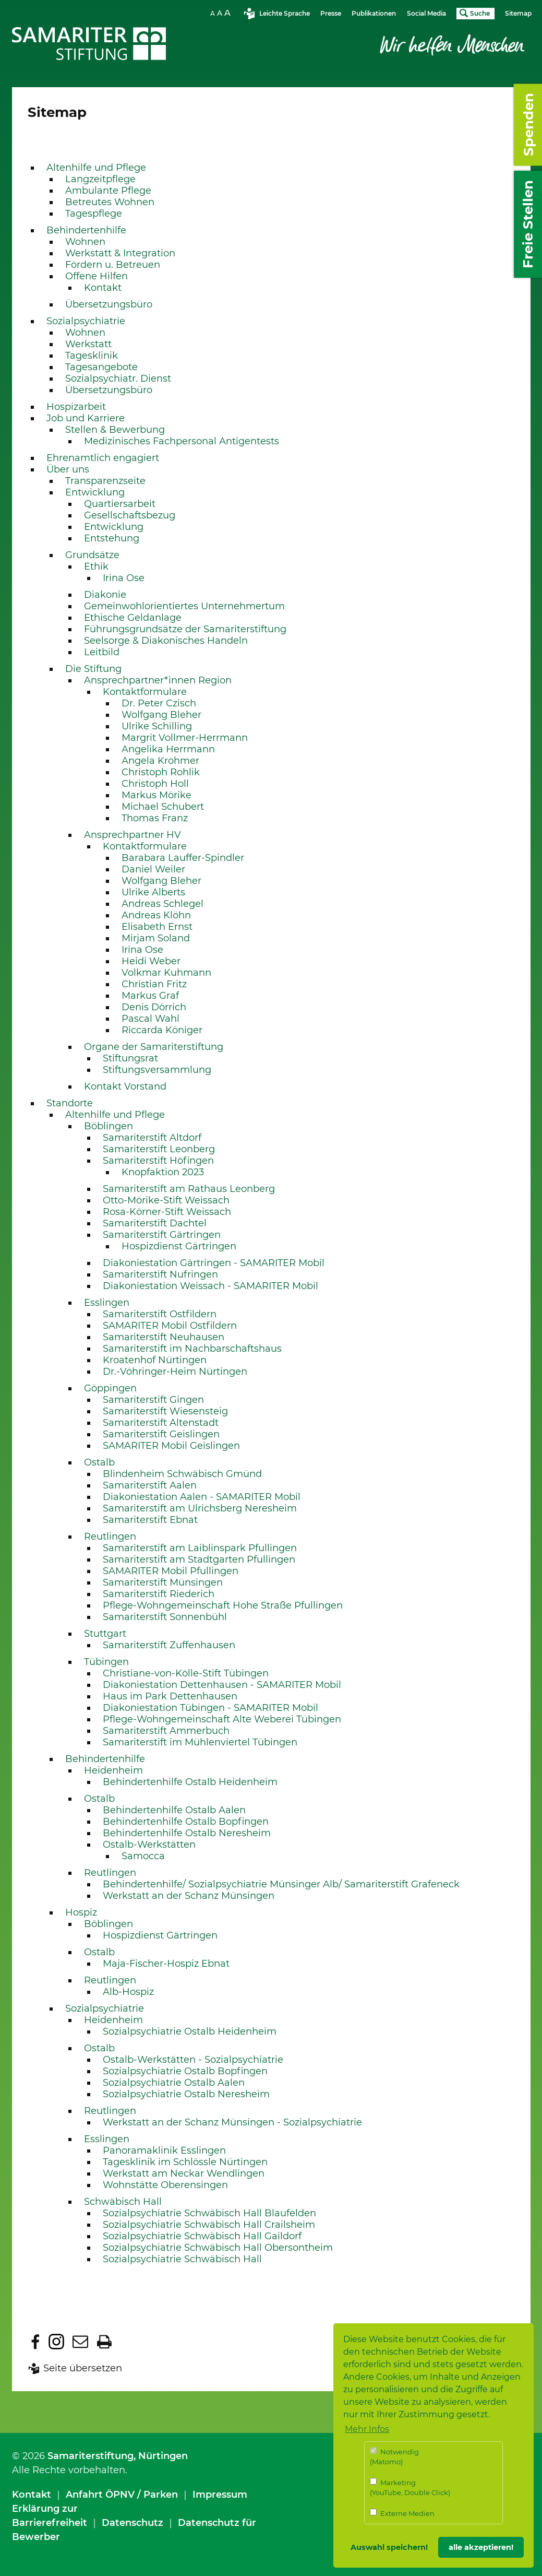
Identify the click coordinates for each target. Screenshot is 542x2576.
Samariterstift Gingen (153, 1399)
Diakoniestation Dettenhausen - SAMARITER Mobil (222, 1685)
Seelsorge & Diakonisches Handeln (166, 640)
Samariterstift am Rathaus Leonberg (189, 1189)
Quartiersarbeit (119, 504)
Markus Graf (150, 995)
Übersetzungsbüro (108, 304)
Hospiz (81, 1912)
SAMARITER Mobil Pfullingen (170, 1571)
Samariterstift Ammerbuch (166, 1730)
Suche (480, 13)
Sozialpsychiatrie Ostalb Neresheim (186, 2094)
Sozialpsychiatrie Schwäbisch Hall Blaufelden (209, 2213)
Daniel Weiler (153, 869)
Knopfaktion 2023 (163, 1172)
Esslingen (106, 1302)
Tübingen (106, 1662)
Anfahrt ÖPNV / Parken (122, 2494)
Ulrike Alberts (153, 892)
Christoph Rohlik (161, 772)
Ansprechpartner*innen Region (158, 680)
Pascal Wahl (150, 1018)
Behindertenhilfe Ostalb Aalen (174, 1810)
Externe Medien (402, 2513)
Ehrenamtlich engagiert (102, 458)
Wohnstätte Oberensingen (165, 2185)
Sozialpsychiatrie (85, 321)
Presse (330, 13)
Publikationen (374, 13)
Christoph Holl (155, 783)
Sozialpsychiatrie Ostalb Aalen (174, 2082)
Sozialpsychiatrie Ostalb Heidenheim (189, 2031)
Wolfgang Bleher (161, 714)
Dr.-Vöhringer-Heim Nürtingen (175, 1371)
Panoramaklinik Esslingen (164, 2150)
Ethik (96, 566)
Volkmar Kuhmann (166, 972)
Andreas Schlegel (162, 903)
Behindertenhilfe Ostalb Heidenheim (190, 1782)
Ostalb (99, 1462)
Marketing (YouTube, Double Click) (410, 2487)
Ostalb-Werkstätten (149, 1844)
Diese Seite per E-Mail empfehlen (80, 2341)
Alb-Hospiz (128, 1992)
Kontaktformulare (145, 692)
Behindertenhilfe (86, 230)
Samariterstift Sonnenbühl (165, 1617)
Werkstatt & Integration (120, 253)
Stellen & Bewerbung (115, 429)
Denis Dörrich (154, 1007)
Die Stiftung (93, 669)
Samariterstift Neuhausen (163, 1337)
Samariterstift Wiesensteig (165, 1411)
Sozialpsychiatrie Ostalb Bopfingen (185, 2071)
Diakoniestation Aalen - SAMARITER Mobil (201, 1497)
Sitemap (518, 13)
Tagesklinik (91, 355)
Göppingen (110, 1388)
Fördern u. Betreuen (112, 264)
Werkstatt (88, 344)
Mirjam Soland (156, 938)
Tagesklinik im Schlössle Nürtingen (185, 2162)
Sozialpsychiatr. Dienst (118, 378)
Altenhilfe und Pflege (96, 167)
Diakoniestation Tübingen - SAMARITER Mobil (210, 1708)
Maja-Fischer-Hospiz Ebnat (166, 1963)
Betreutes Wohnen (109, 202)
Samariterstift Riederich (158, 1594)
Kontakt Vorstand (125, 1086)
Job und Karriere (85, 418)
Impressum (219, 2494)
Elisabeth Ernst (157, 926)
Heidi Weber (151, 961)
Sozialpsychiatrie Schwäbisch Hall (182, 2259)
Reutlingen (110, 1536)
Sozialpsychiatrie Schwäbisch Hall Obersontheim (218, 2247)
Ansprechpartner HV (132, 835)
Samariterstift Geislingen (161, 1434)
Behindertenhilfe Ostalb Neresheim (187, 1833)
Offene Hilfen (96, 276)
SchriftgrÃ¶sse (221, 13)
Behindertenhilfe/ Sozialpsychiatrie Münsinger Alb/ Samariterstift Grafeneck (281, 1884)
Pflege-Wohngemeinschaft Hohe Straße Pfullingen (223, 1605)
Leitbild (101, 652)
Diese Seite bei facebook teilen (35, 2341)
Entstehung (111, 538)
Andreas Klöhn (156, 915)
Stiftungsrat (130, 1058)
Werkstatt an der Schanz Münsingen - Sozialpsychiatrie (232, 2122)
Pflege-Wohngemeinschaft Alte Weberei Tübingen (222, 1719)
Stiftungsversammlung (157, 1070)
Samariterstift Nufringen (160, 1274)
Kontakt (103, 287)
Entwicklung (95, 492)
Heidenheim (113, 1770)
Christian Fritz (154, 984)
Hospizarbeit (76, 406)
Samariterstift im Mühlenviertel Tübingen (200, 1742)
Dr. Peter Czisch (159, 703)
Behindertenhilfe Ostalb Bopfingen (186, 1821)
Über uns (67, 469)
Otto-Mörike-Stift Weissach (166, 1200)
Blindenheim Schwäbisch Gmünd (182, 1474)
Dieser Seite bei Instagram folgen (56, 2341)
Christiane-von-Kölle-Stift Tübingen (186, 1673)
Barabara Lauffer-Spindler (183, 858)
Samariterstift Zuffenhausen (169, 1645)
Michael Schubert (163, 806)
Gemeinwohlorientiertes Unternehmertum (184, 606)
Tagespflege (93, 213)
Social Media (426, 13)
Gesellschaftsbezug (129, 515)
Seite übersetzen (82, 2368)
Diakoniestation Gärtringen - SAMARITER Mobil (213, 1263)
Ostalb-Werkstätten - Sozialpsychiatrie (193, 2059)
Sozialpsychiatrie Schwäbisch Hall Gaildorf (202, 2236)
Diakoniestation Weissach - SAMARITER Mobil (210, 1286)
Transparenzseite (105, 481)
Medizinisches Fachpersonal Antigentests (181, 441)
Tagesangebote (101, 367)
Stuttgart (105, 1633)
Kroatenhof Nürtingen (155, 1360)
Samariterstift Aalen (150, 1485)
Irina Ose (123, 578)
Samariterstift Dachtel (155, 1223)
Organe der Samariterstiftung (153, 1047)
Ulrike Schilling (157, 726)
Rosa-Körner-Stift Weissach (167, 1212)
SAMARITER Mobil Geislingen (171, 1445)
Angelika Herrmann (168, 749)
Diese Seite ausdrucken (104, 2341)
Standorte (69, 1103)
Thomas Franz (155, 818)
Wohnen (85, 241)
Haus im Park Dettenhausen (170, 1696)
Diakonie (105, 594)
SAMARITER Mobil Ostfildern (170, 1325)
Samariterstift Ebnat (150, 1520)
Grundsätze (92, 555)
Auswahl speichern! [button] (389, 2547)
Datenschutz (132, 2522)
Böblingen (108, 1126)
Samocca (143, 1856)
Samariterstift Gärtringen (162, 1234)
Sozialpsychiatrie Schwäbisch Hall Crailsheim (209, 2224)
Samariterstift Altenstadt (161, 1422)
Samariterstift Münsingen (163, 1582)
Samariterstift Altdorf (152, 1137)
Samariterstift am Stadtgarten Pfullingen (199, 1559)
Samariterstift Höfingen (158, 1160)
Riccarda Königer (162, 1030)
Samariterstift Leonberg (159, 1149)
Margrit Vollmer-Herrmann (185, 737)
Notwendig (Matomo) (394, 2456)
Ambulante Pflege (108, 190)
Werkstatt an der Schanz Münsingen (188, 1895)
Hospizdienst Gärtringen (179, 1246)
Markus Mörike (156, 795)
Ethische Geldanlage (133, 617)
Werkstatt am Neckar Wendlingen (183, 2173)
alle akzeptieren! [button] (481, 2547)
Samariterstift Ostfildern (159, 1314)
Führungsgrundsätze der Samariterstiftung (185, 629)
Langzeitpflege (100, 179)
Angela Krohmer (160, 760)
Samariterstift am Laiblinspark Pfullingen (200, 1548)
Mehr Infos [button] (367, 2429)
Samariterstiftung (90, 2456)
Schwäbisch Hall (123, 2201)
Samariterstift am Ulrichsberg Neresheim (200, 1508)
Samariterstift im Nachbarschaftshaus (192, 1348)
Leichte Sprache (284, 13)
